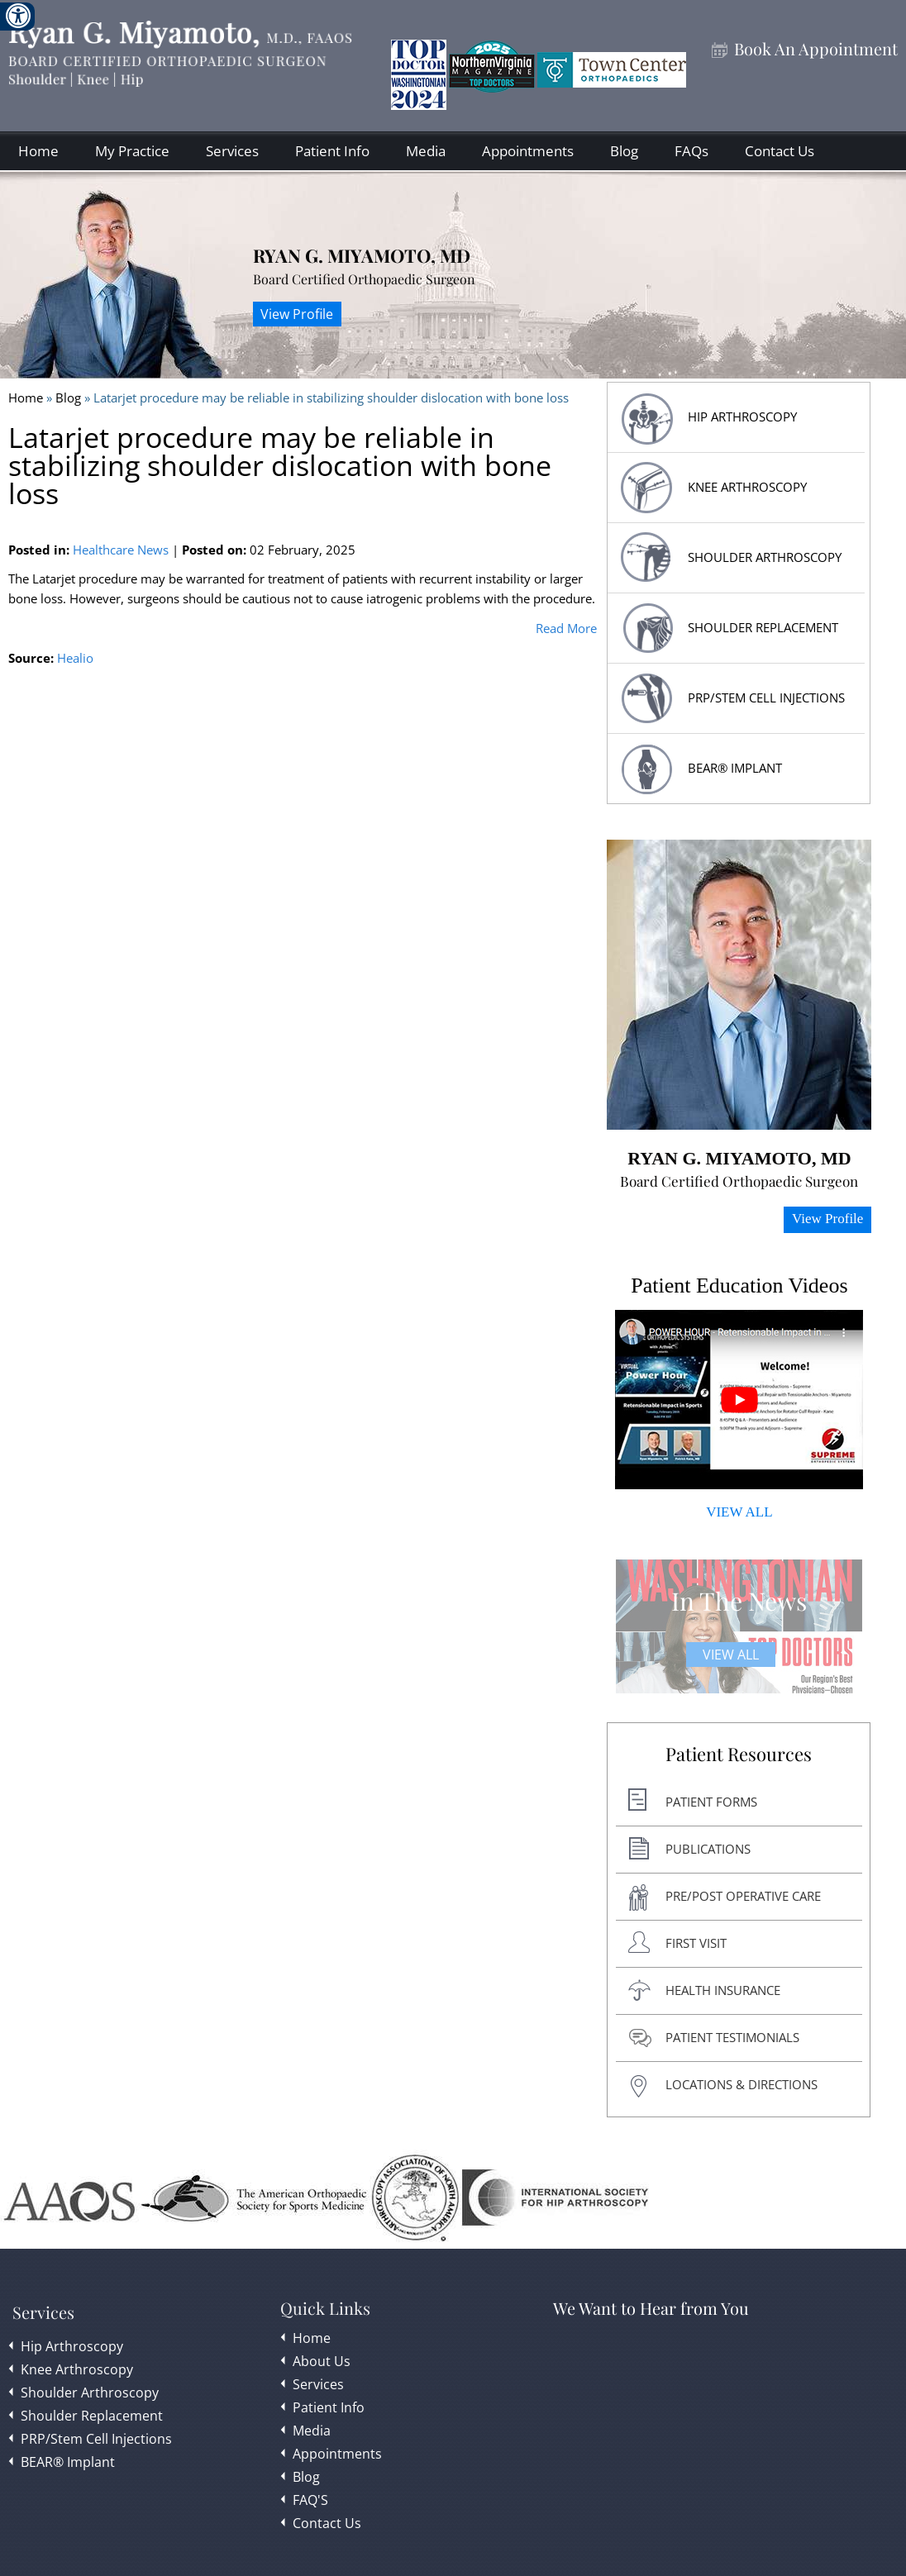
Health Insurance (722, 1990)
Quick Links (325, 2308)
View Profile (296, 314)
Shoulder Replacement (92, 2415)
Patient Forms (711, 1801)
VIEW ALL (739, 1512)
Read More (566, 628)
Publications (708, 1848)
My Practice (132, 150)
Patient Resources (738, 1754)
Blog (624, 150)
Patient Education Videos (739, 1286)
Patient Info (332, 150)
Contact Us (779, 150)
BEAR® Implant (735, 767)
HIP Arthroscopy (742, 416)
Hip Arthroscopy (72, 2346)
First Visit (696, 1943)
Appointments (528, 150)
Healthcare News (121, 549)
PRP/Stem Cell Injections (766, 697)
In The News (739, 1601)
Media (426, 150)
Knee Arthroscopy (747, 487)
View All (731, 1654)
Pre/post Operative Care (743, 1896)
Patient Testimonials (732, 2037)
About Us (321, 2361)
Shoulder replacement (763, 627)
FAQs (691, 150)
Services (232, 150)
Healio (75, 658)
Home (38, 150)
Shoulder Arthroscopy (765, 557)
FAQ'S (310, 2500)
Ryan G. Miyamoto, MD (361, 255)
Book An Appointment (816, 49)
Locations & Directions (741, 2084)
